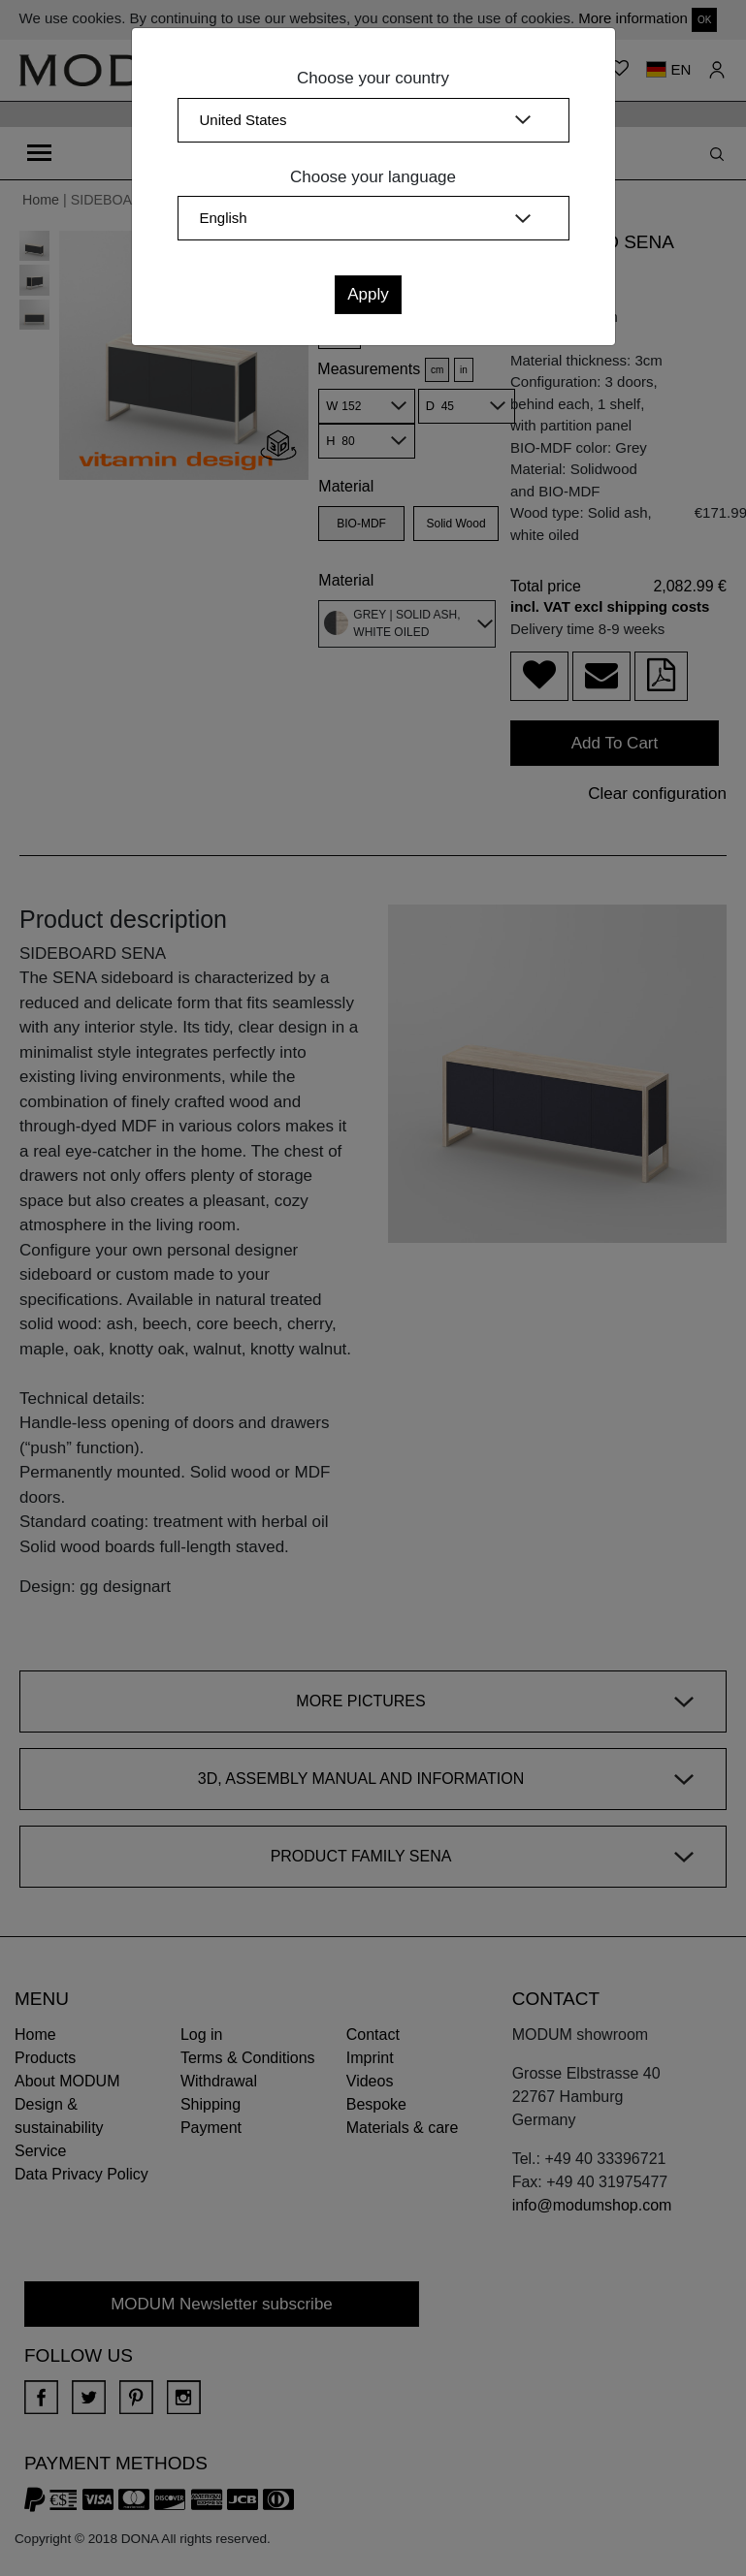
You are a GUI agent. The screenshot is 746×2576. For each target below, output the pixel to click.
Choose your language (373, 177)
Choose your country (373, 78)
